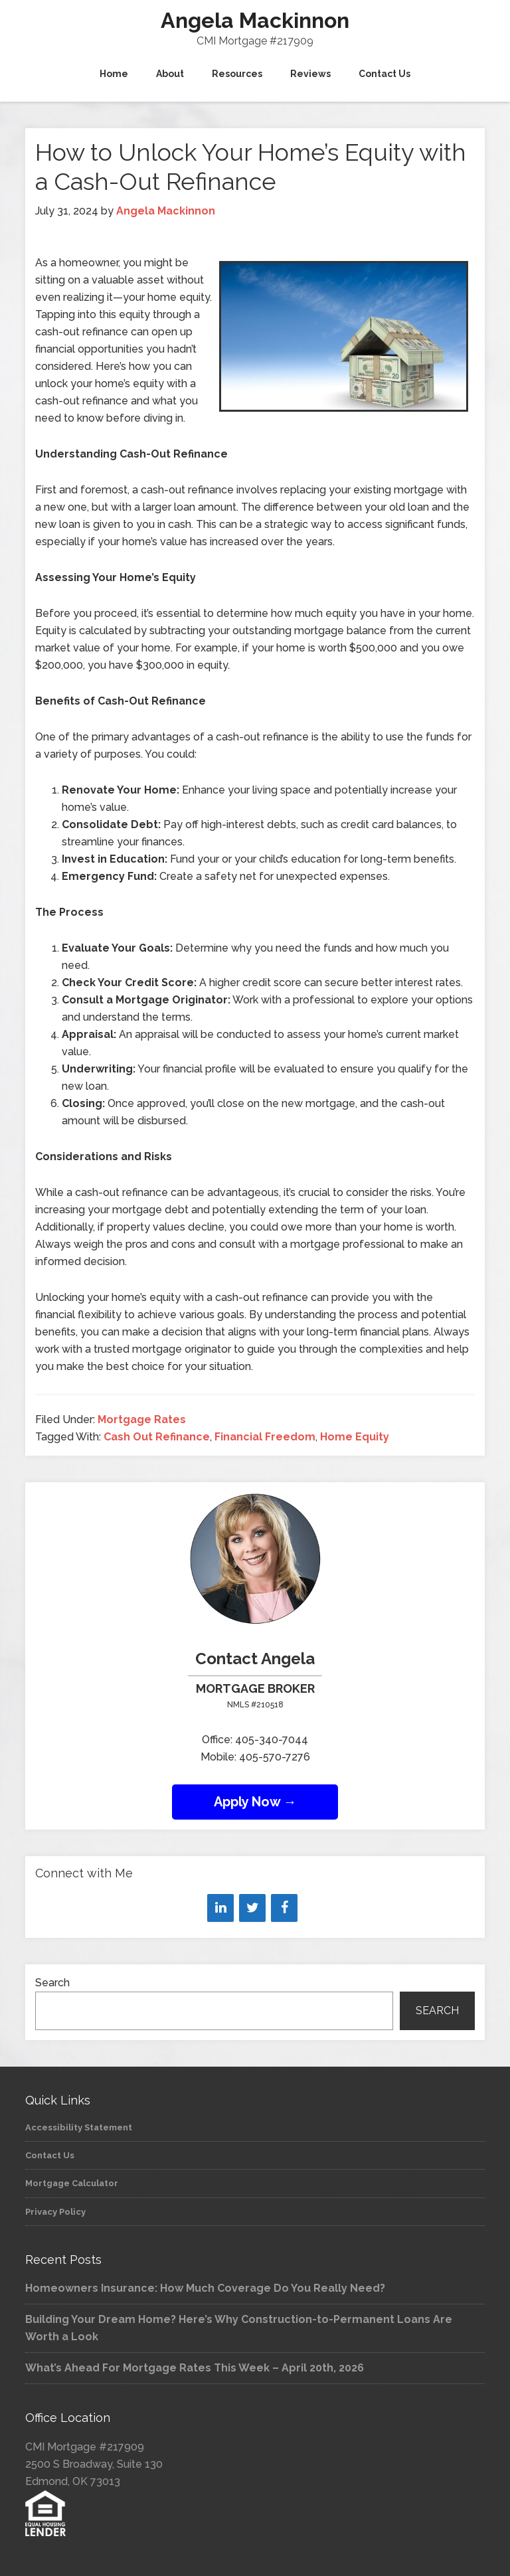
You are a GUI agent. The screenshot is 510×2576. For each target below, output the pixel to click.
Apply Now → (255, 1802)
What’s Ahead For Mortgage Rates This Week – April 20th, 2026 (194, 2367)
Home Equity (354, 1436)
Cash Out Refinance (157, 1436)
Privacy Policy (55, 2212)
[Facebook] (284, 1908)
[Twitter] (252, 1908)
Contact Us (49, 2155)
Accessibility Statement (78, 2127)
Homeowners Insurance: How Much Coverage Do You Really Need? (205, 2288)
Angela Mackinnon (255, 20)
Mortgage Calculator (71, 2183)
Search (52, 1982)
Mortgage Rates (142, 1419)
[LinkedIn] (220, 1908)
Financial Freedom (264, 1436)
